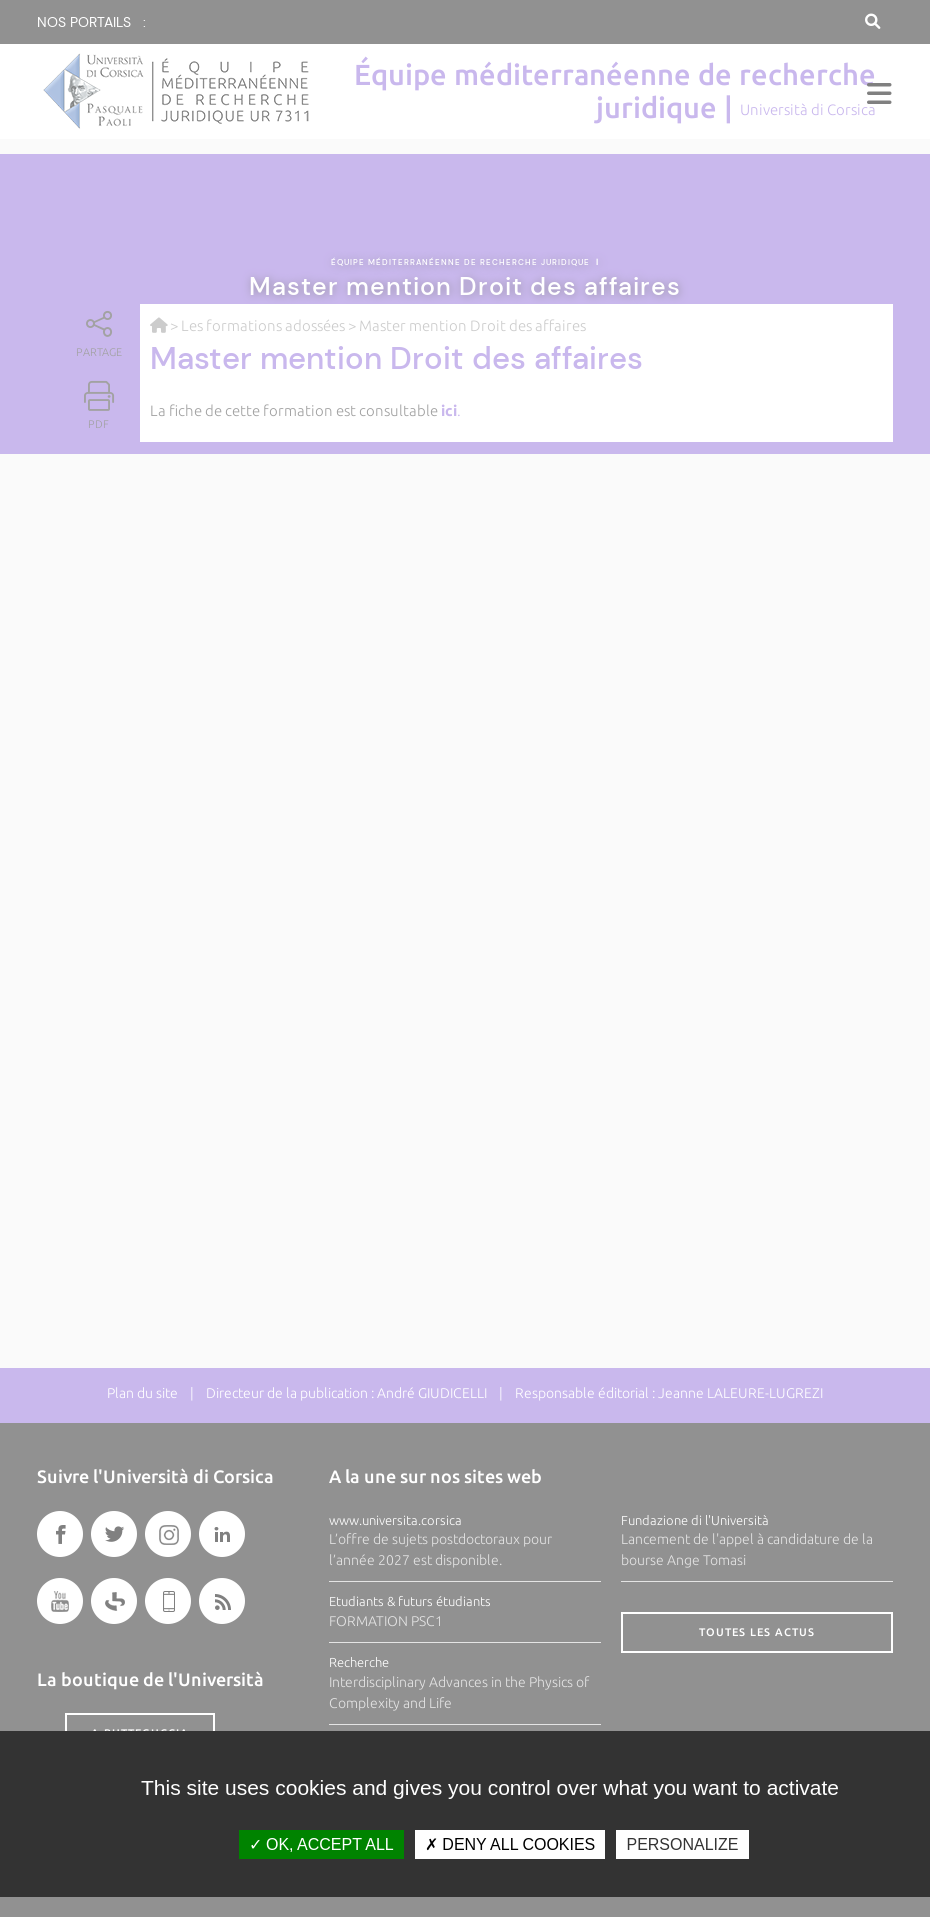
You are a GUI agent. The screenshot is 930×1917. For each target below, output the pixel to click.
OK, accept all (321, 1844)
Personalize (682, 1844)
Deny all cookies (510, 1844)
